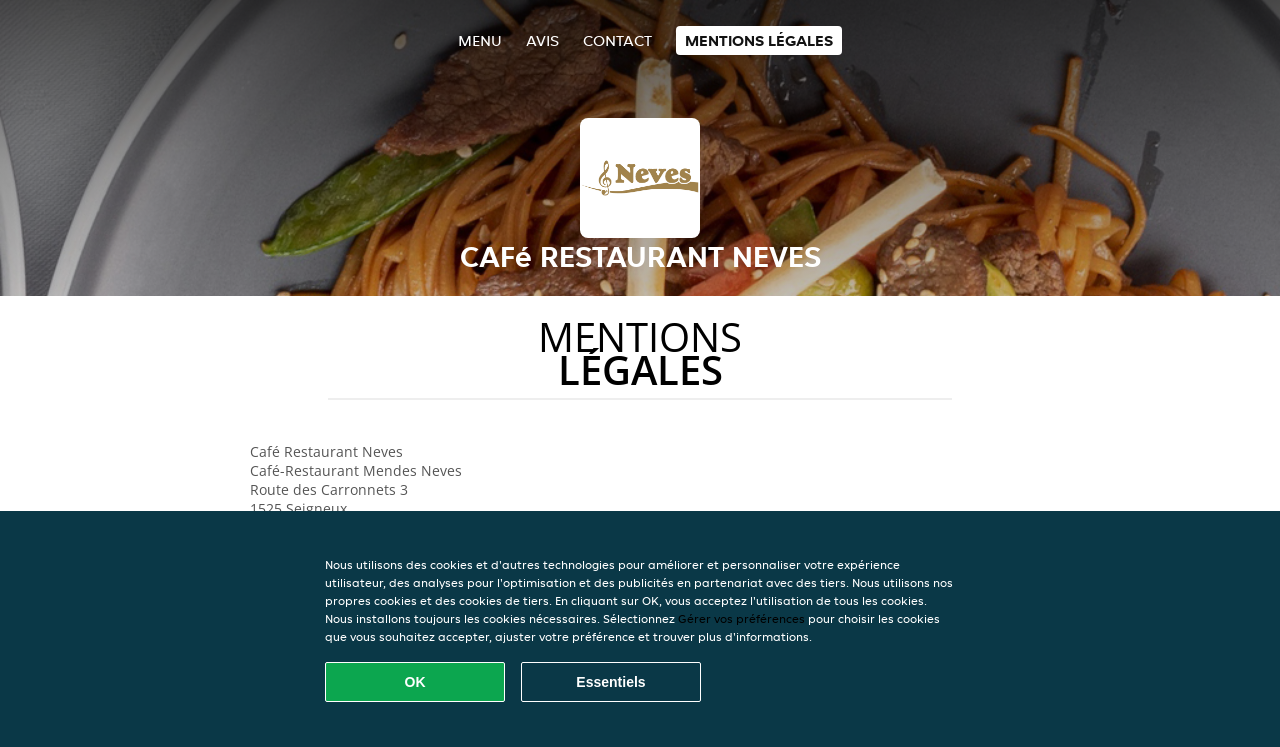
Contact (617, 40)
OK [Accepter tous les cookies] (415, 682)
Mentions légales (759, 40)
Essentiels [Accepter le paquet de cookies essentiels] (610, 682)
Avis (542, 40)
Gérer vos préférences (741, 618)
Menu (480, 40)
